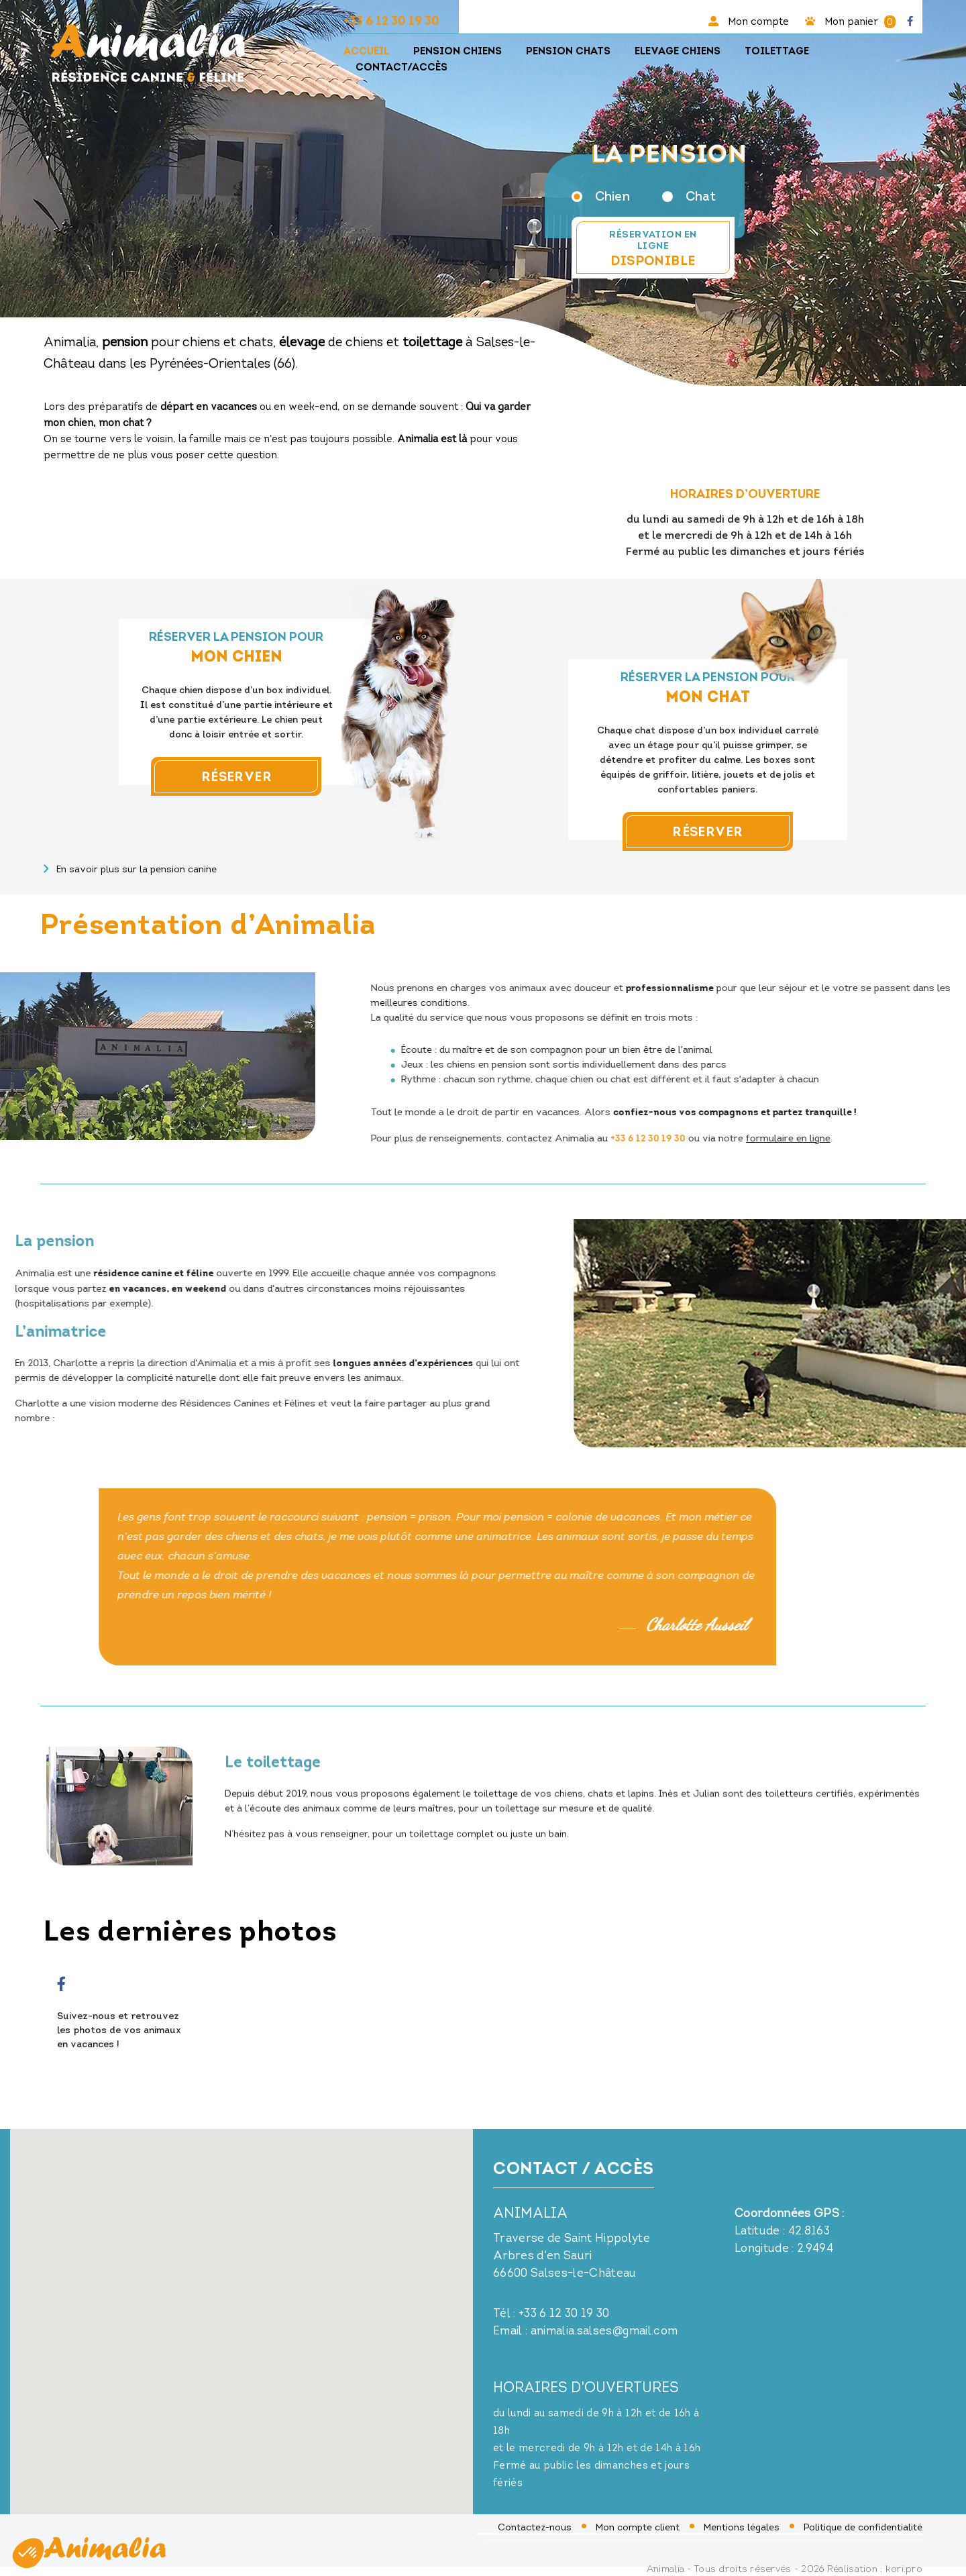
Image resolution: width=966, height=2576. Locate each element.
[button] (28, 2553)
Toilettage (777, 50)
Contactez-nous (535, 2527)
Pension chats (568, 50)
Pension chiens (457, 50)
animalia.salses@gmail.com (604, 2331)
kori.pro (903, 2569)
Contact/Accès (401, 66)
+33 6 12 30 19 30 (391, 20)
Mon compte (748, 21)
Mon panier (850, 21)
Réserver (216, 776)
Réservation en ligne (653, 248)
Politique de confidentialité (863, 2527)
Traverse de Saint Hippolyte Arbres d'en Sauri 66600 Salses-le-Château (571, 2255)
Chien (601, 196)
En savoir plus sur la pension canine (130, 868)
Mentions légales (742, 2527)
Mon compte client (638, 2527)
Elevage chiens (677, 50)
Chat (689, 196)
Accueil (366, 50)
